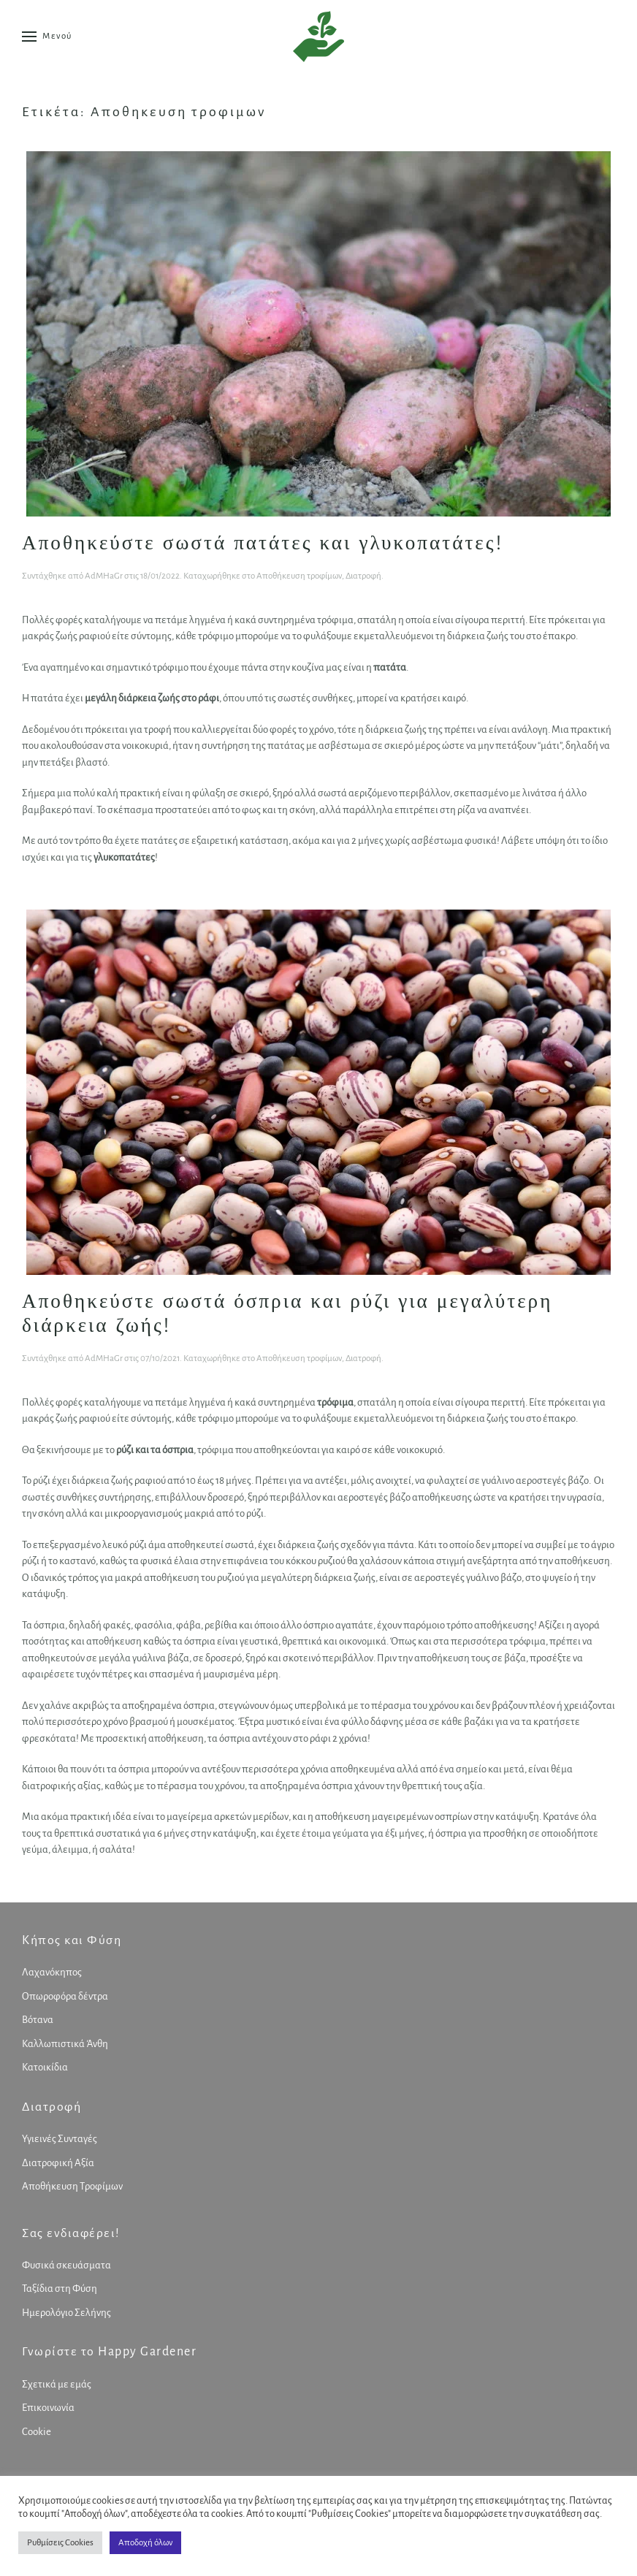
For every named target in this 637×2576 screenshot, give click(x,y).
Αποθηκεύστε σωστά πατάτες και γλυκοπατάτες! (262, 542)
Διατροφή (363, 576)
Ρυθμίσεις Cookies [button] (60, 2543)
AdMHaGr (104, 576)
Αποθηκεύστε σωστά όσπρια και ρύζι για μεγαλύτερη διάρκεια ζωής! (287, 1313)
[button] (47, 36)
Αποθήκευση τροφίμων (299, 576)
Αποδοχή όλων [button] (145, 2543)
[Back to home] (318, 36)
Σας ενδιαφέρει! (68, 2233)
